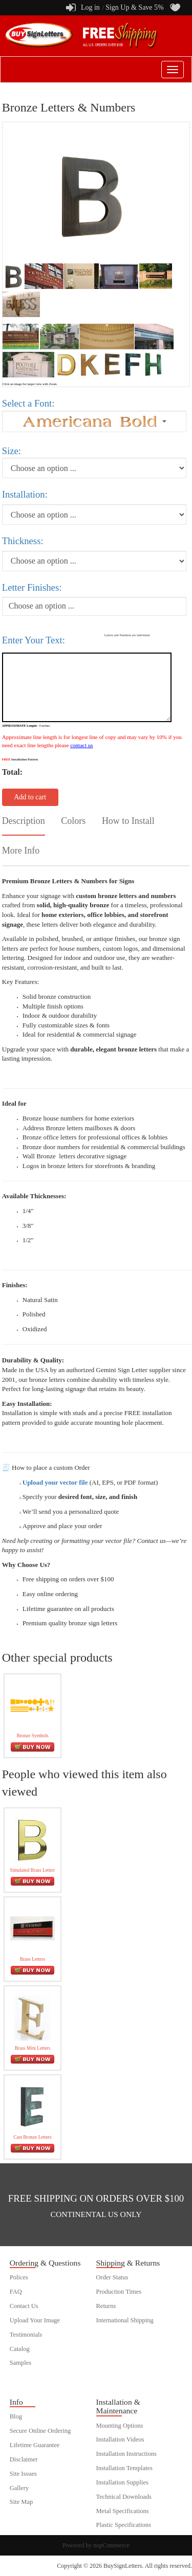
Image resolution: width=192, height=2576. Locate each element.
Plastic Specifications (123, 2524)
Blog (16, 2416)
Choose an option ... (41, 605)
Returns (106, 2306)
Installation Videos (120, 2439)
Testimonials (26, 2334)
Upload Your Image (35, 2320)
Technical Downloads (124, 2496)
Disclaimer (24, 2459)
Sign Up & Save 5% (134, 7)
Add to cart (30, 797)
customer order (29, 2377)
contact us (81, 745)
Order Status (112, 2277)
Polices (19, 2277)
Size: (11, 450)
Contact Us (24, 2306)
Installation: (25, 494)
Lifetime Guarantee (35, 2445)
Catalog (20, 2349)
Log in (90, 7)
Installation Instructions (126, 2453)
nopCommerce (111, 2545)
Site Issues (23, 2473)
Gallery (19, 2488)
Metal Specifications (122, 2511)
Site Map (21, 2501)
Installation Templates (124, 2468)
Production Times (119, 2291)
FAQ (16, 2291)
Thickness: (23, 540)
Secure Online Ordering (40, 2430)
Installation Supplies (122, 2482)
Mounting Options (119, 2425)
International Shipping (125, 2320)
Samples (20, 2362)
